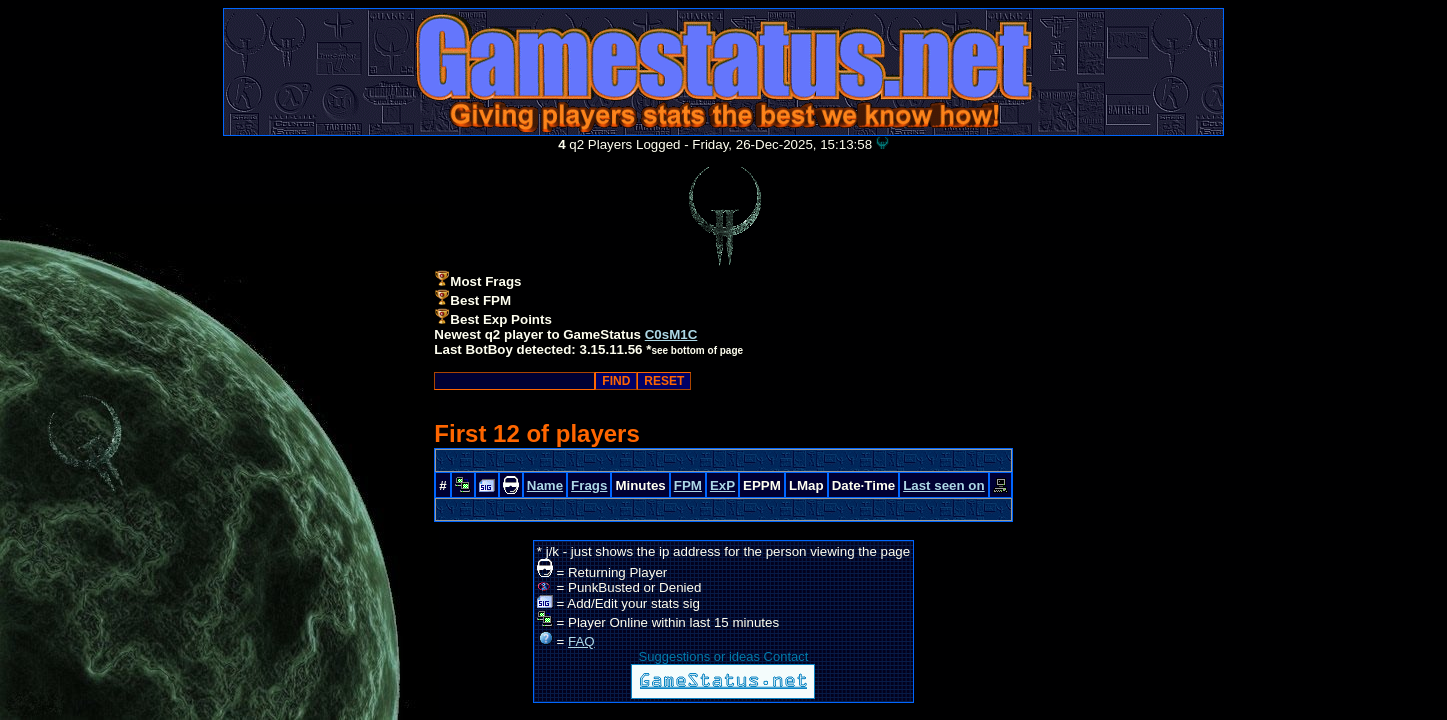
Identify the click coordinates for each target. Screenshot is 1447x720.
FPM (688, 485)
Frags (589, 485)
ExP (722, 485)
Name (545, 485)
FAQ (581, 641)
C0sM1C (671, 334)
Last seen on (943, 485)
